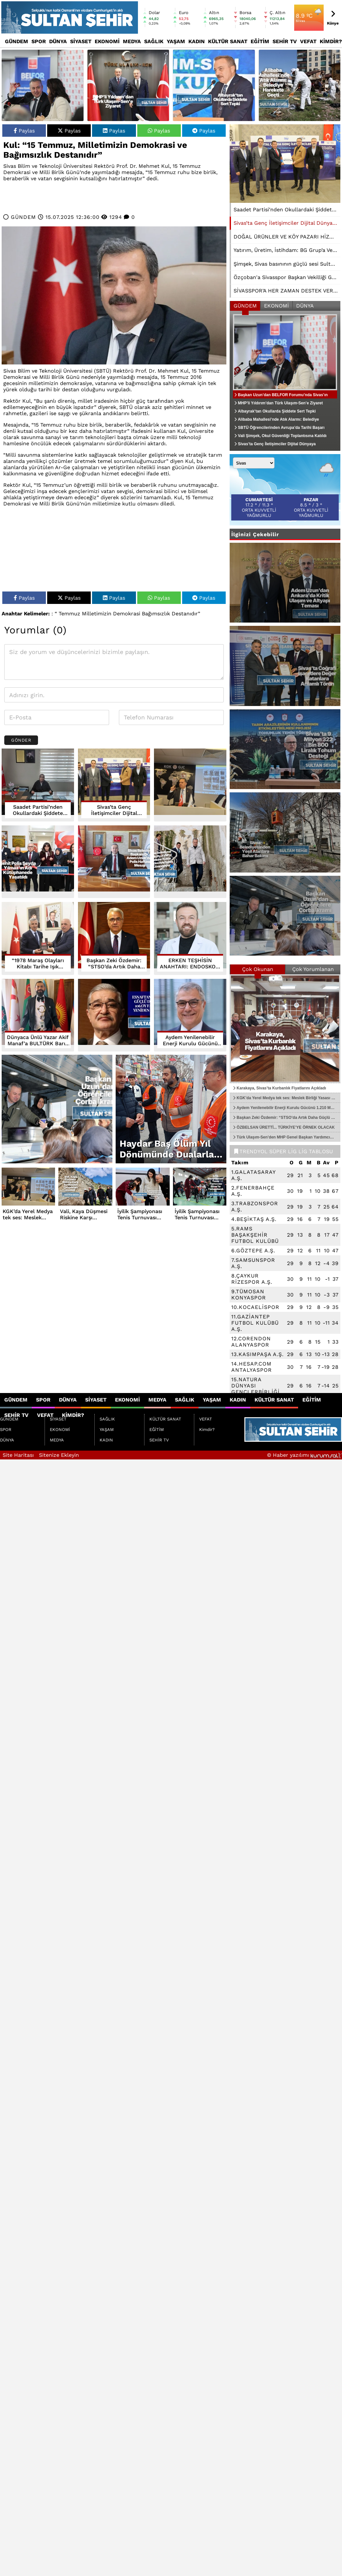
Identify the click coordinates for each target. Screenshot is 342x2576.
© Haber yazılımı (304, 1455)
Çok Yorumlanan (313, 969)
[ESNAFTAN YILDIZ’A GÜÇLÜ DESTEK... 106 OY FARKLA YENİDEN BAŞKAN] (114, 1015)
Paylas (24, 131)
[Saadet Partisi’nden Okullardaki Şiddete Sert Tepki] (38, 785)
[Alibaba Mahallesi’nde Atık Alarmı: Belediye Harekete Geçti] (300, 85)
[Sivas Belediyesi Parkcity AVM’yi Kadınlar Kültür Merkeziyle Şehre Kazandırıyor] (190, 861)
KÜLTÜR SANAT (227, 41)
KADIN (196, 41)
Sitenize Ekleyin (59, 1455)
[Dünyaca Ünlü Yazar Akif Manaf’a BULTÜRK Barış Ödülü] (38, 1015)
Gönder (21, 740)
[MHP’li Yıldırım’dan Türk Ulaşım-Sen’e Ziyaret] (128, 85)
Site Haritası (18, 1455)
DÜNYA (58, 41)
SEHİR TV (285, 41)
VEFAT (308, 41)
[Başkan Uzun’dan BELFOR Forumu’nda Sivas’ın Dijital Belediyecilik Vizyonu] (43, 85)
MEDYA (132, 41)
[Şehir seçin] (254, 462)
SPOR (38, 41)
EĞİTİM (260, 41)
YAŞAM (176, 41)
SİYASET (80, 41)
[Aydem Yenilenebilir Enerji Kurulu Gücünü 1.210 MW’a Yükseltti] (190, 1015)
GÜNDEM (16, 41)
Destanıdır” (186, 613)
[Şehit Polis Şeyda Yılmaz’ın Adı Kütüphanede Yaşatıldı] (38, 861)
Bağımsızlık (156, 613)
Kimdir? (331, 41)
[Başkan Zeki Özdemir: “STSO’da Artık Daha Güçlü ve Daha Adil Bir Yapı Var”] (114, 938)
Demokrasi (126, 613)
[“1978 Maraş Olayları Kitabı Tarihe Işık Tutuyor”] (38, 938)
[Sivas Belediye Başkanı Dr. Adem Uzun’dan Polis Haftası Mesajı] (114, 861)
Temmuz (69, 613)
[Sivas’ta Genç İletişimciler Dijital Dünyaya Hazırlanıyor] (285, 163)
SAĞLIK (153, 41)
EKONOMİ (107, 41)
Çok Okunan (257, 969)
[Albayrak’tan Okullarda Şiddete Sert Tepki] (214, 85)
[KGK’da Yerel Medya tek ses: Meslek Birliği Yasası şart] (190, 785)
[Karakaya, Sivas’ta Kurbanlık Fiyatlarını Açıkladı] (285, 1028)
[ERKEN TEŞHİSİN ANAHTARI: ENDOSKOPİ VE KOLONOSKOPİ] (190, 938)
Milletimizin (96, 613)
